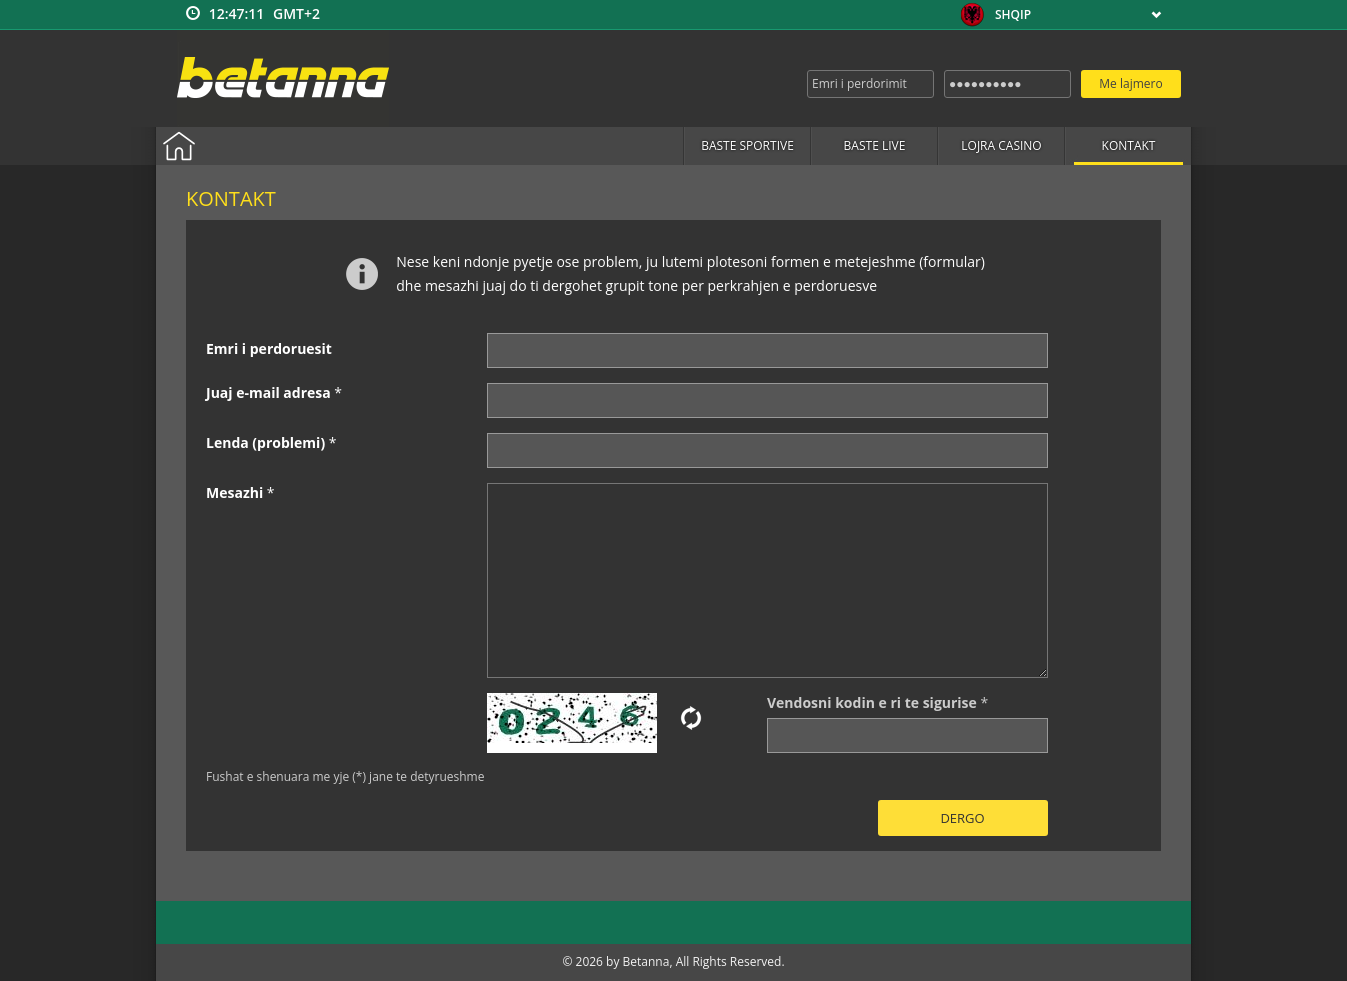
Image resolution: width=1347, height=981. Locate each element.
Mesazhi (234, 492)
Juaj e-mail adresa (268, 392)
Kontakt (1129, 145)
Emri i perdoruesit (269, 348)
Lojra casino (1001, 145)
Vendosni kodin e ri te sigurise (872, 702)
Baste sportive (747, 145)
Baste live (875, 145)
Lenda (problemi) (265, 442)
